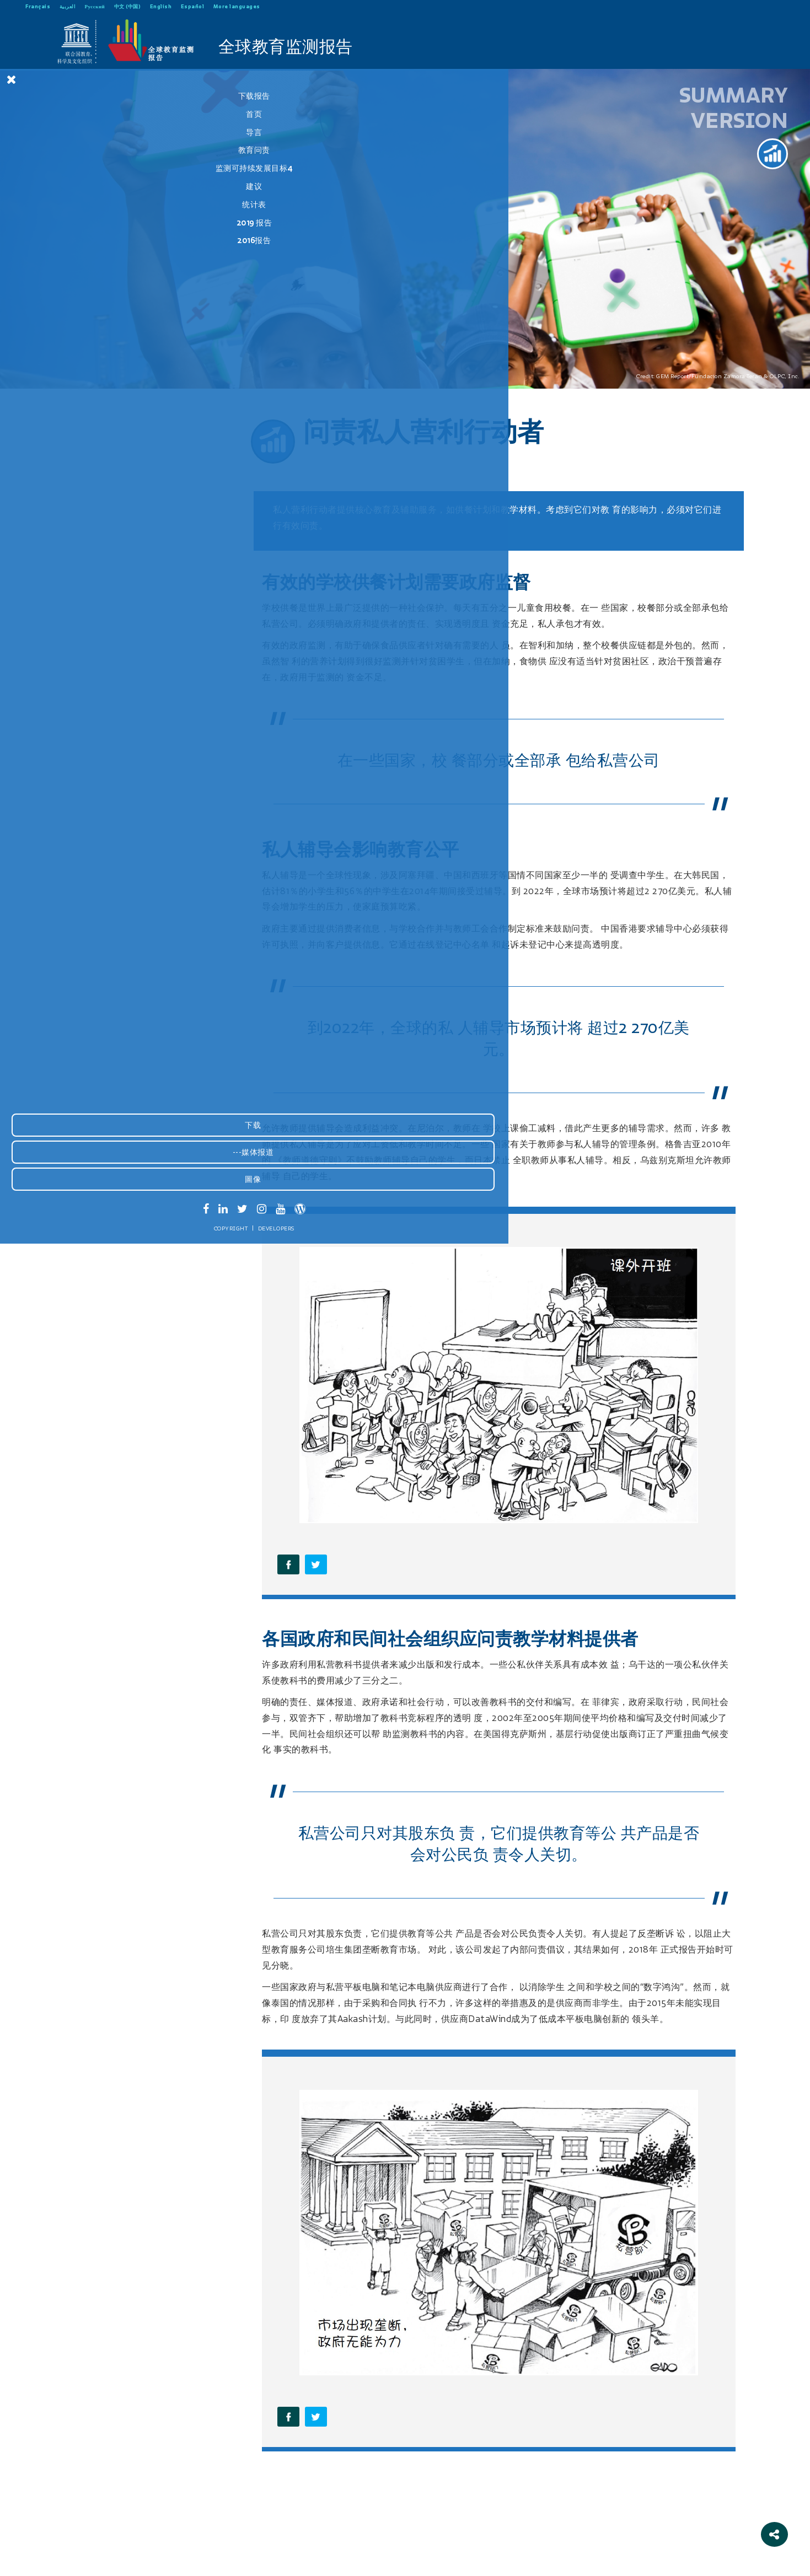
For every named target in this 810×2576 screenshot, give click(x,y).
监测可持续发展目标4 (82, 168)
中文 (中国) (127, 6)
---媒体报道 (82, 2487)
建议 (83, 186)
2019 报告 (83, 222)
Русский (95, 6)
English (161, 6)
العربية (68, 6)
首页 (83, 114)
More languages (236, 6)
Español (193, 6)
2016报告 (83, 240)
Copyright (59, 2563)
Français (37, 6)
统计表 (83, 204)
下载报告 (83, 96)
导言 (83, 132)
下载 (82, 2460)
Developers (105, 2563)
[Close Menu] (11, 79)
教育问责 (83, 150)
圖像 (82, 2514)
